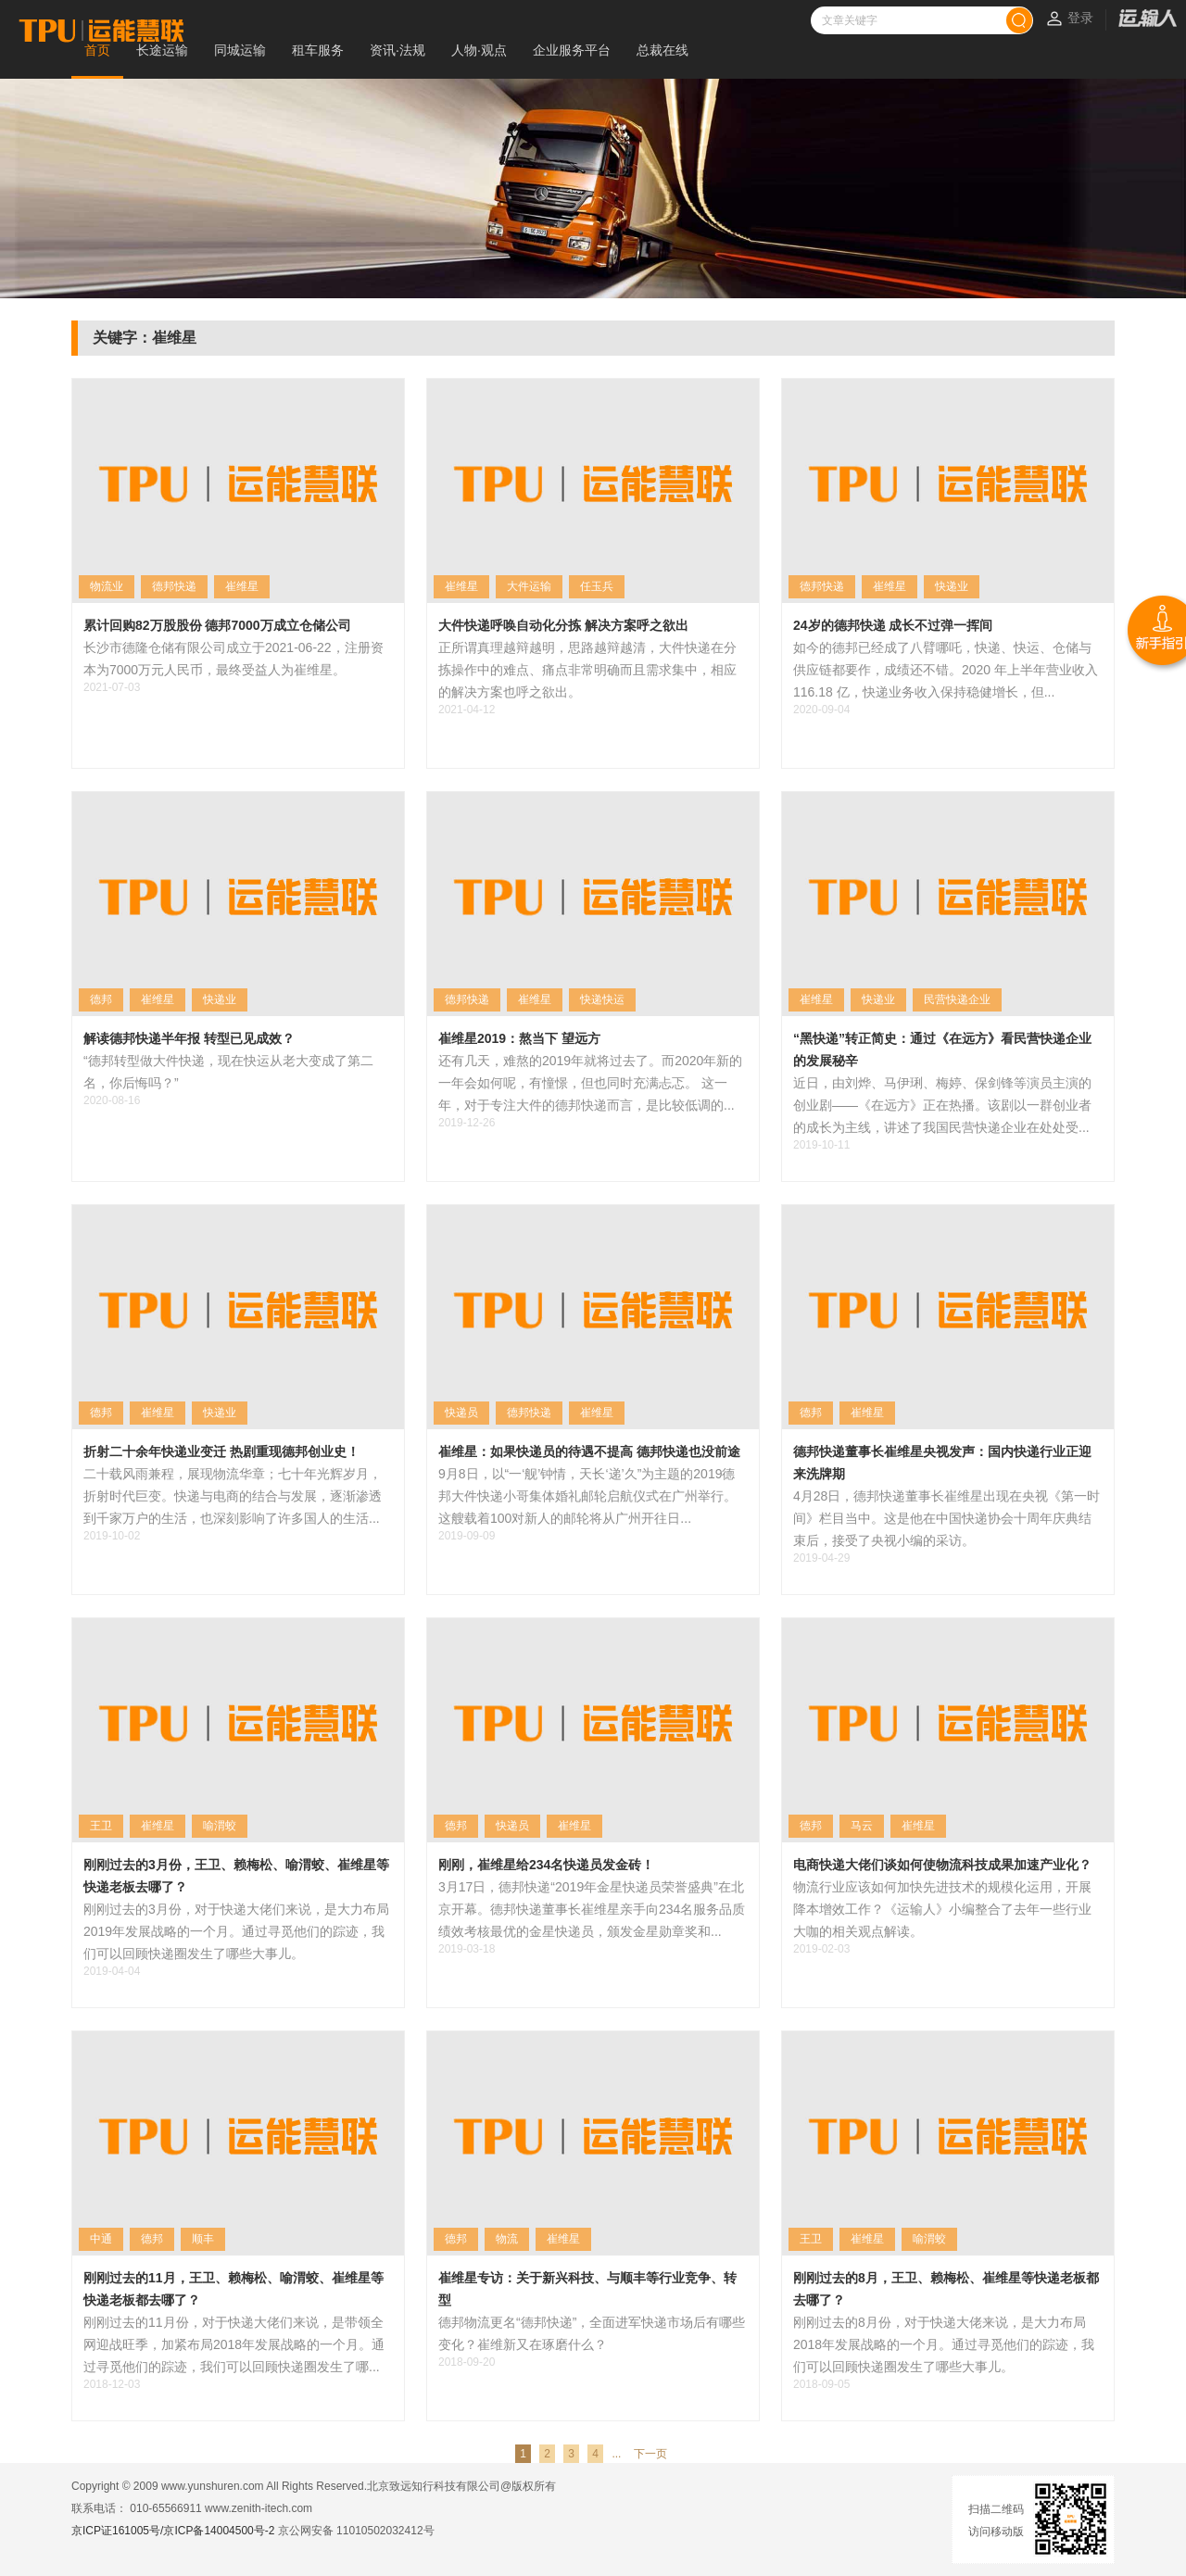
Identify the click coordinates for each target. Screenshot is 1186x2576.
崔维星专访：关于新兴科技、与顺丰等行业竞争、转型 (587, 2288)
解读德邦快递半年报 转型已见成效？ (189, 1038)
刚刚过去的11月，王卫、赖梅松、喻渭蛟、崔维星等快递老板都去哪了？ (233, 2288)
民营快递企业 (957, 999)
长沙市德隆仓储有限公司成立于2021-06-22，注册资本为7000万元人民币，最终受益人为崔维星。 (233, 658)
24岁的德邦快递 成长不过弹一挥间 (892, 625)
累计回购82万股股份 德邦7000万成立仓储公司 (217, 625)
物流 (507, 2238)
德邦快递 (174, 586)
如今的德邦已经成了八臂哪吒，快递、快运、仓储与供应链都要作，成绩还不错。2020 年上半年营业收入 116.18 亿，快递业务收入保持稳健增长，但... (945, 669)
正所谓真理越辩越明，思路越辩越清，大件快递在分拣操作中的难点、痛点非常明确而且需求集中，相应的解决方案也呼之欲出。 (587, 669)
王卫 (101, 1825)
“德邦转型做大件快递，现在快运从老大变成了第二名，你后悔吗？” (228, 1071)
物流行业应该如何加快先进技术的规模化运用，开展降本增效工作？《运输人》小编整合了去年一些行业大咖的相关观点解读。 (942, 1909)
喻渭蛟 (219, 1825)
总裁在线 (662, 50)
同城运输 (240, 50)
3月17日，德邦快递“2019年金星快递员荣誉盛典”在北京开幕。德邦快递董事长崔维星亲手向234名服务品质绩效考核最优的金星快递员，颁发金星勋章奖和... (591, 1909)
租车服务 (318, 50)
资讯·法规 (397, 50)
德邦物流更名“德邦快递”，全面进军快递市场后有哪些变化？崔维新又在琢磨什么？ (591, 2333)
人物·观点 (479, 50)
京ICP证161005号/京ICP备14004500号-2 (172, 2530)
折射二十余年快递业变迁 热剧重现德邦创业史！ (221, 1451)
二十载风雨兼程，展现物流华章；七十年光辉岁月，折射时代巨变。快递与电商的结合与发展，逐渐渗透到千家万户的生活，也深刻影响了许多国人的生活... (232, 1496)
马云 (862, 1825)
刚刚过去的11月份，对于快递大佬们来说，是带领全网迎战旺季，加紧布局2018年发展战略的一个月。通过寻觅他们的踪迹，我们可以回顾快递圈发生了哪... (234, 2344)
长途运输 (162, 50)
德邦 (101, 999)
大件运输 (529, 586)
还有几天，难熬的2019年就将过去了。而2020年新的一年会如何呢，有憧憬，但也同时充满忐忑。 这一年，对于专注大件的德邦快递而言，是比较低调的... (590, 1082)
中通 (101, 2238)
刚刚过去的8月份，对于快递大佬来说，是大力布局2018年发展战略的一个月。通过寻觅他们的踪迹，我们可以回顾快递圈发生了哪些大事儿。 (943, 2344)
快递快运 (602, 999)
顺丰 (203, 2238)
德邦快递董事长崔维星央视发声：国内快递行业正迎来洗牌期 (942, 1462)
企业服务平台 (572, 50)
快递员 (461, 1412)
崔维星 (242, 586)
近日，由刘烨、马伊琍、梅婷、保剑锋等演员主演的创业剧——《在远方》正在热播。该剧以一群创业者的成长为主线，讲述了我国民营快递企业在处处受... (942, 1105)
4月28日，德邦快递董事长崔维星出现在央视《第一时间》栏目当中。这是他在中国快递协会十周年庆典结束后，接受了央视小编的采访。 (946, 1518)
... (616, 2453)
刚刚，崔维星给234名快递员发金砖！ (546, 1864)
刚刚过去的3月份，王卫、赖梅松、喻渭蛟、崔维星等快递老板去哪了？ (236, 1875)
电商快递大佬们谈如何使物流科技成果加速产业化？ (942, 1864)
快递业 (951, 586)
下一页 (650, 2453)
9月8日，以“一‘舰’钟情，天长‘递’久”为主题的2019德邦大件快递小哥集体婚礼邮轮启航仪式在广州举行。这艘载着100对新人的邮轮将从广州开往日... (587, 1496)
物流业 (106, 586)
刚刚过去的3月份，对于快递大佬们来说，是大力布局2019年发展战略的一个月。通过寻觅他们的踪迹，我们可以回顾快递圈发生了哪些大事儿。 (236, 1931)
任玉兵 (596, 586)
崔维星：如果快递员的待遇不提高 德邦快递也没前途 (589, 1451)
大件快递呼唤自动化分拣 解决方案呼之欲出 (563, 625)
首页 (97, 50)
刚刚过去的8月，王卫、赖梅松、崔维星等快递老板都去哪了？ (946, 2288)
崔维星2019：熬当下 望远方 (519, 1038)
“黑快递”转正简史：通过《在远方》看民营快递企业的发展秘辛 (942, 1049)
